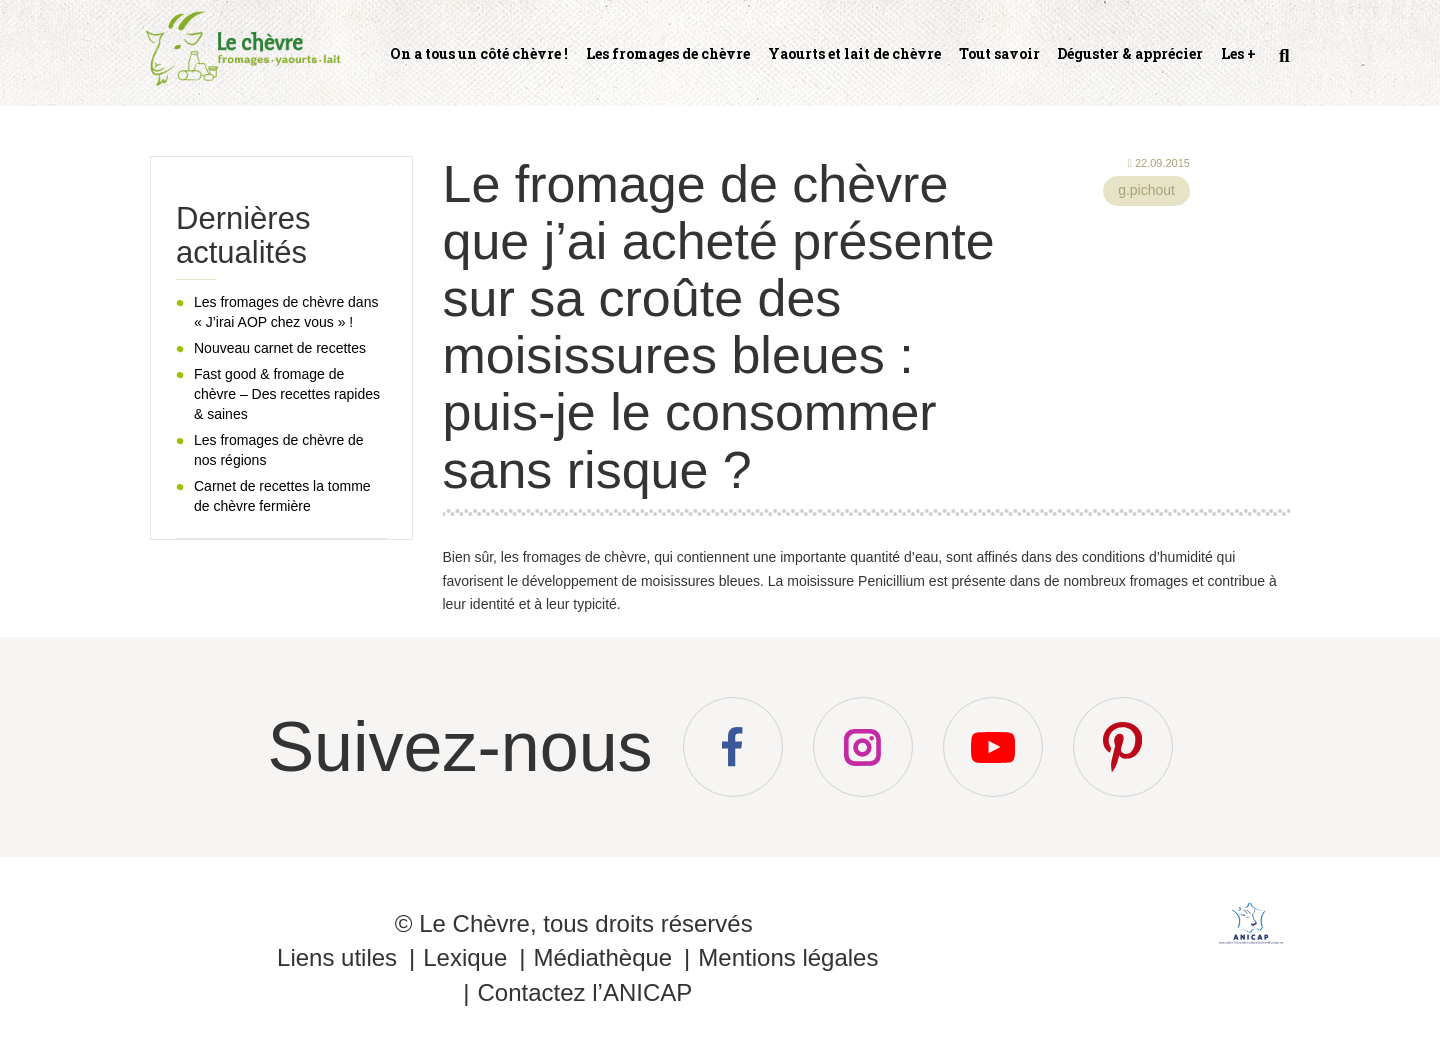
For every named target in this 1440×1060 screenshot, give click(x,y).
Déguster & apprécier (1130, 53)
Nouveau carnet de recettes (280, 348)
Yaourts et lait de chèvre (854, 53)
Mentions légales (788, 957)
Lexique (465, 957)
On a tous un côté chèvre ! (479, 53)
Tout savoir (999, 53)
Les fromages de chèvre (668, 53)
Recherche (1282, 64)
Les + (1238, 53)
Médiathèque (602, 957)
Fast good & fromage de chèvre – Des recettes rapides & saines (287, 394)
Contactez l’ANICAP (584, 992)
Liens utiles (337, 957)
